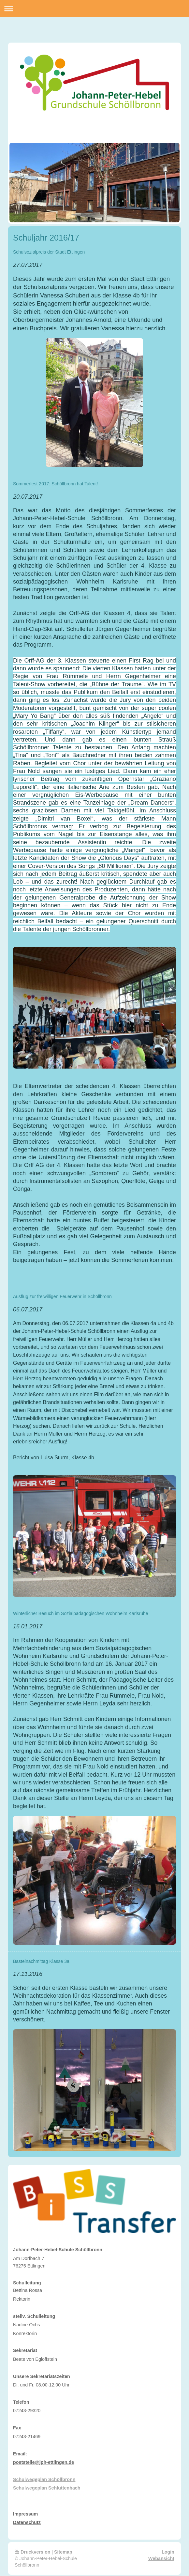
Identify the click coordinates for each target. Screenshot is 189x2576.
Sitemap (63, 2552)
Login (168, 2552)
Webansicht (161, 2558)
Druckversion (32, 2552)
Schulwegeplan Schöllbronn (44, 2479)
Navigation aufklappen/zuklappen (94, 9)
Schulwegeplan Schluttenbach (46, 2488)
